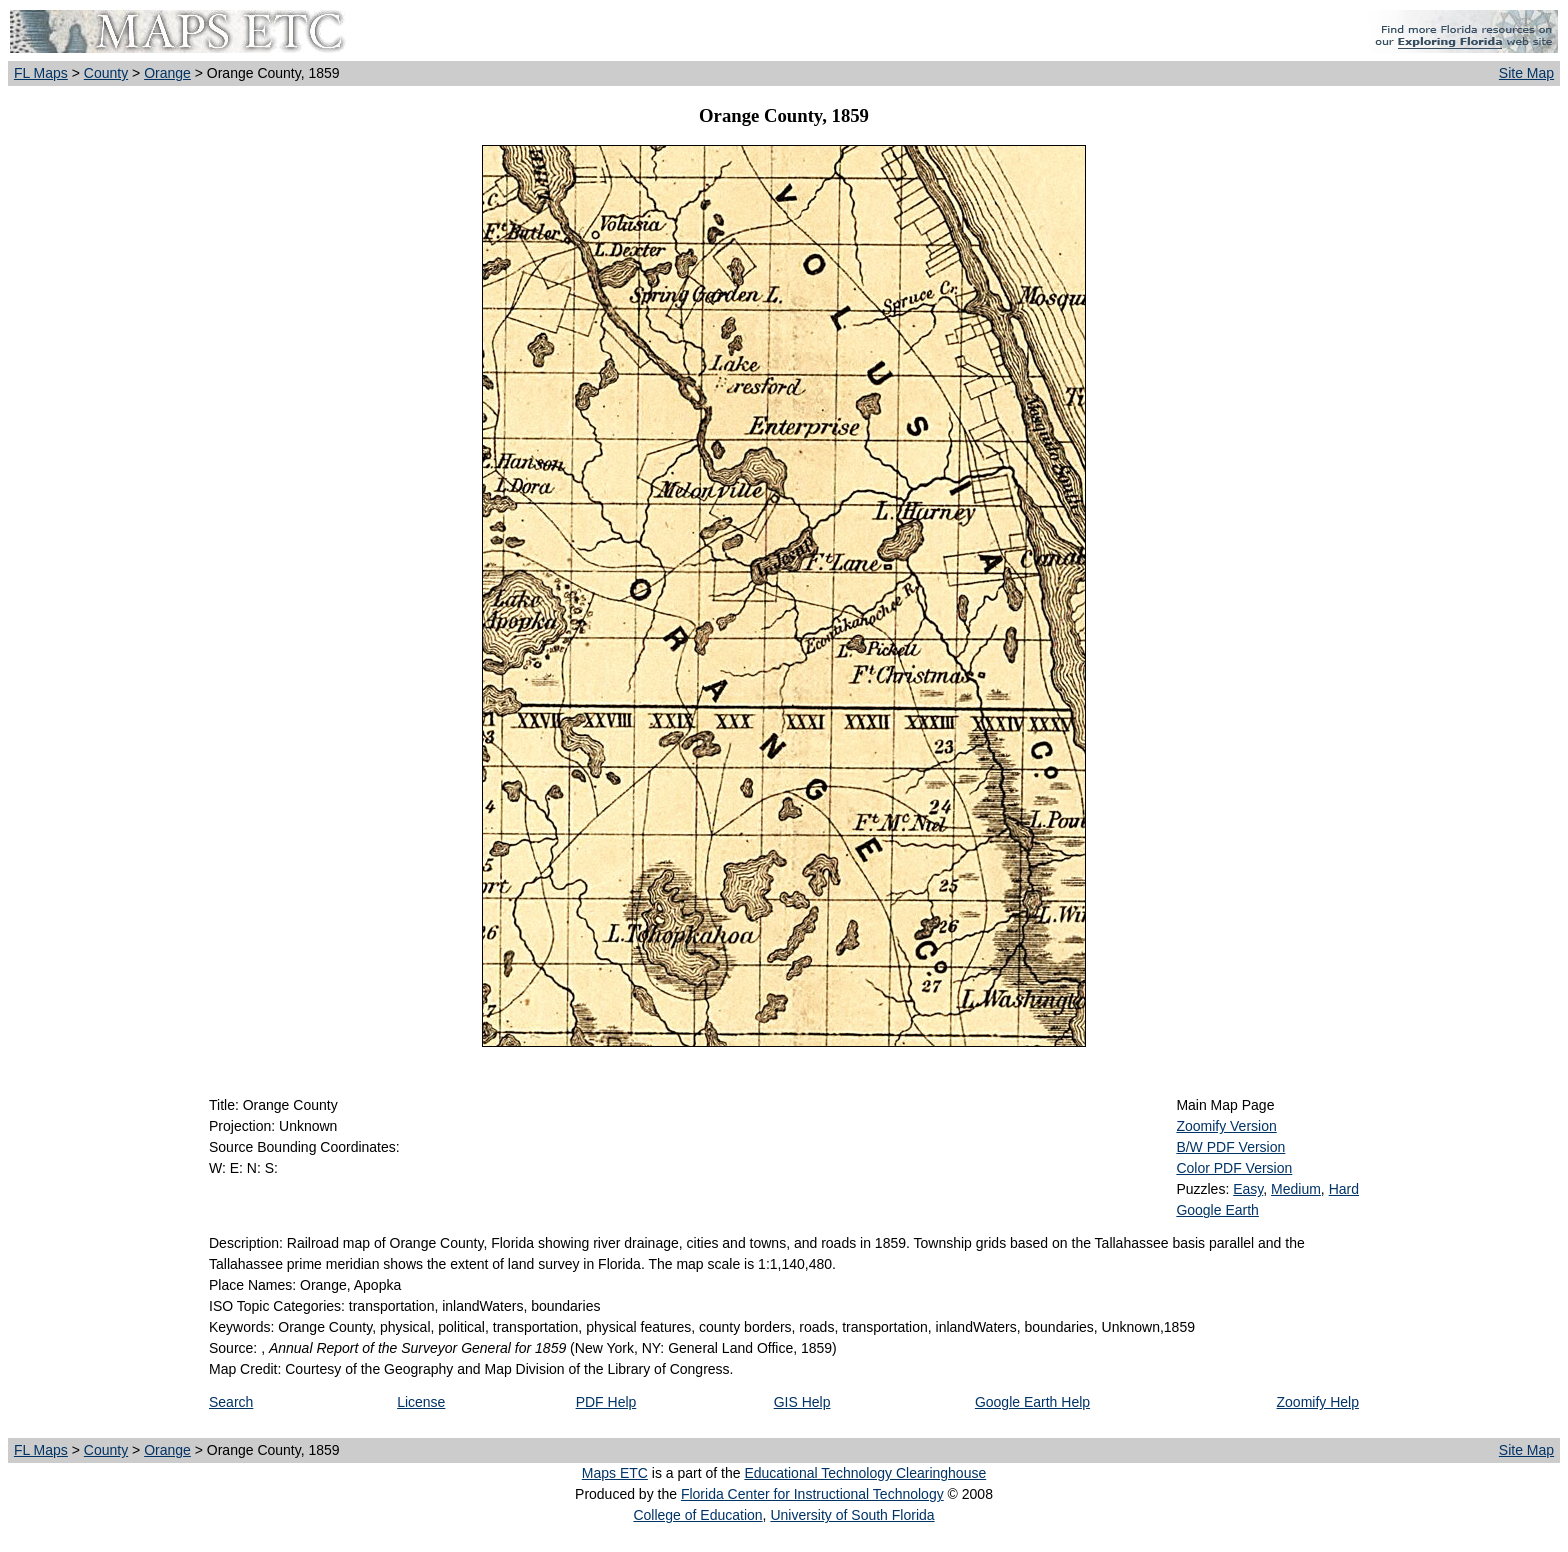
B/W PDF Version (1230, 1147)
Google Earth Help (1032, 1402)
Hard (1344, 1189)
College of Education (697, 1515)
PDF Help (606, 1402)
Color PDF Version (1234, 1168)
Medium (1296, 1189)
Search (231, 1402)
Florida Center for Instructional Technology (812, 1494)
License (421, 1402)
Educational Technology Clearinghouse (865, 1473)
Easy (1248, 1189)
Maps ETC (615, 1473)
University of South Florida (852, 1515)
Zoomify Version (1226, 1126)
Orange (167, 73)
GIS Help (802, 1402)
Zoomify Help (1318, 1402)
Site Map (1526, 73)
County (106, 73)
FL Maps (41, 73)
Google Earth (1217, 1210)
